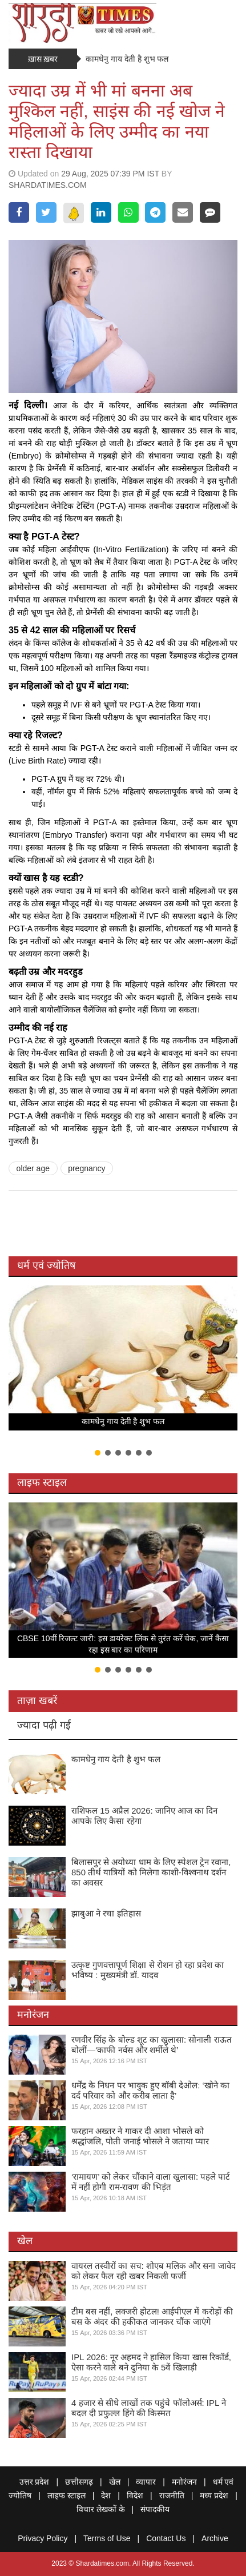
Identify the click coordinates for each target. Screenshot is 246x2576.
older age (33, 1168)
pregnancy (86, 1168)
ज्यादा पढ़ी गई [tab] (44, 1725)
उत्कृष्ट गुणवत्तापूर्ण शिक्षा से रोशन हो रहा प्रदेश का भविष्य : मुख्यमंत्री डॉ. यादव (147, 1970)
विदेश (135, 2495)
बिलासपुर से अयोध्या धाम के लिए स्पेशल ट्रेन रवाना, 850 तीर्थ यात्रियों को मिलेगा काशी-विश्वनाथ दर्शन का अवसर (151, 1872)
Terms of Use (106, 2538)
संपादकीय (155, 2509)
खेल (25, 2241)
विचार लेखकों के (100, 2509)
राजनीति (171, 2495)
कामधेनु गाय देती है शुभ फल (127, 58)
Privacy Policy (42, 2538)
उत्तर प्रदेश (34, 2481)
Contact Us (165, 2538)
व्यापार (146, 2481)
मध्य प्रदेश (214, 2495)
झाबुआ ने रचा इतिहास (106, 1913)
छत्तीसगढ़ (79, 2481)
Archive (214, 2538)
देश (106, 2495)
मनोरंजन (33, 2014)
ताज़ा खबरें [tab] (37, 1700)
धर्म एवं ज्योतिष (46, 1265)
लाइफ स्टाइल (42, 1482)
